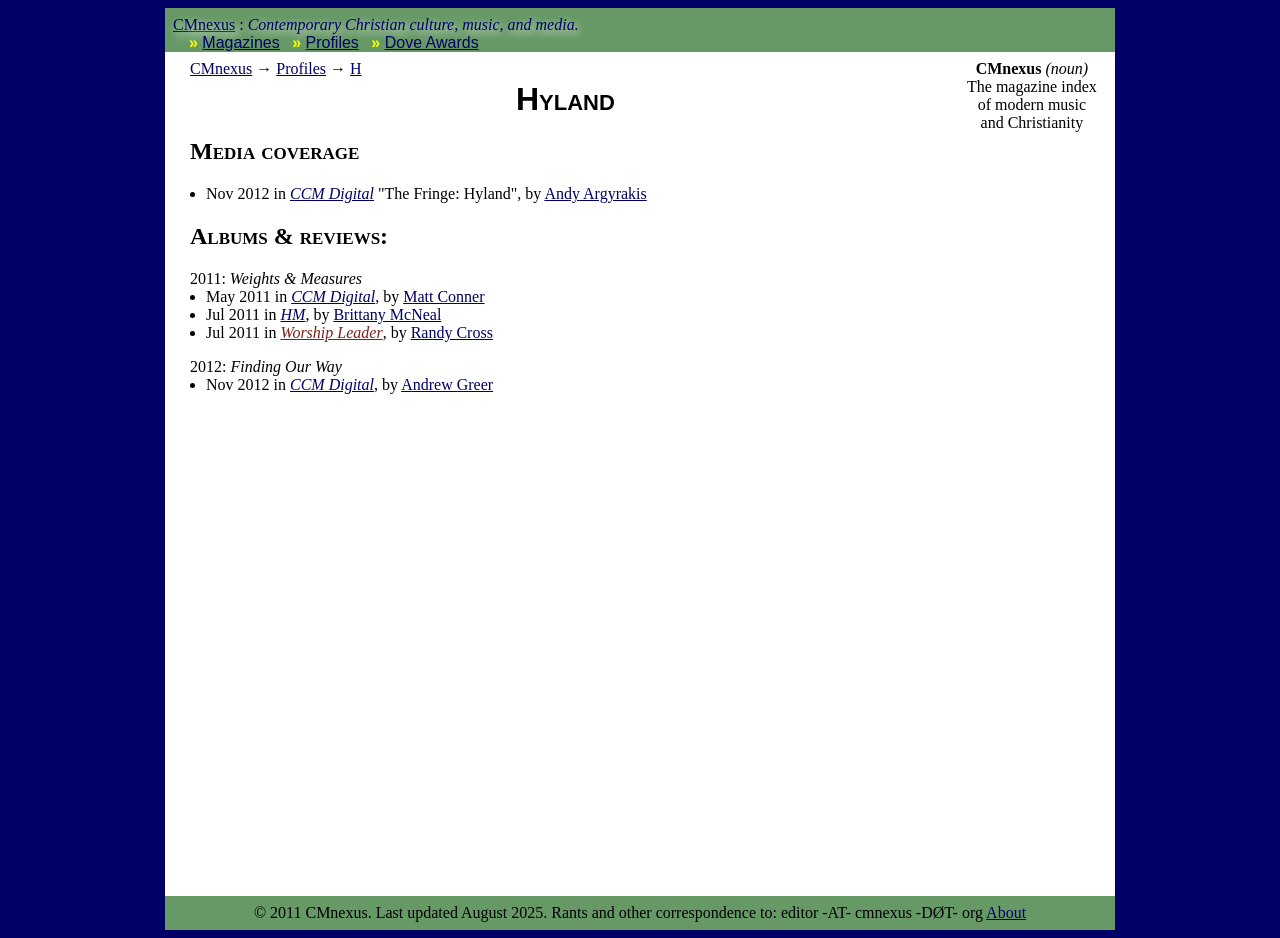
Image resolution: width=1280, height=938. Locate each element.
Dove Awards (432, 42)
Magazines (240, 42)
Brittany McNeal (387, 314)
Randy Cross (452, 332)
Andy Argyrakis (595, 193)
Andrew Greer (447, 384)
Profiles (332, 42)
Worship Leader (332, 332)
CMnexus (204, 24)
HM (293, 314)
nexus (221, 68)
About (1006, 912)
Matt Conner (443, 296)
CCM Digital (332, 193)
